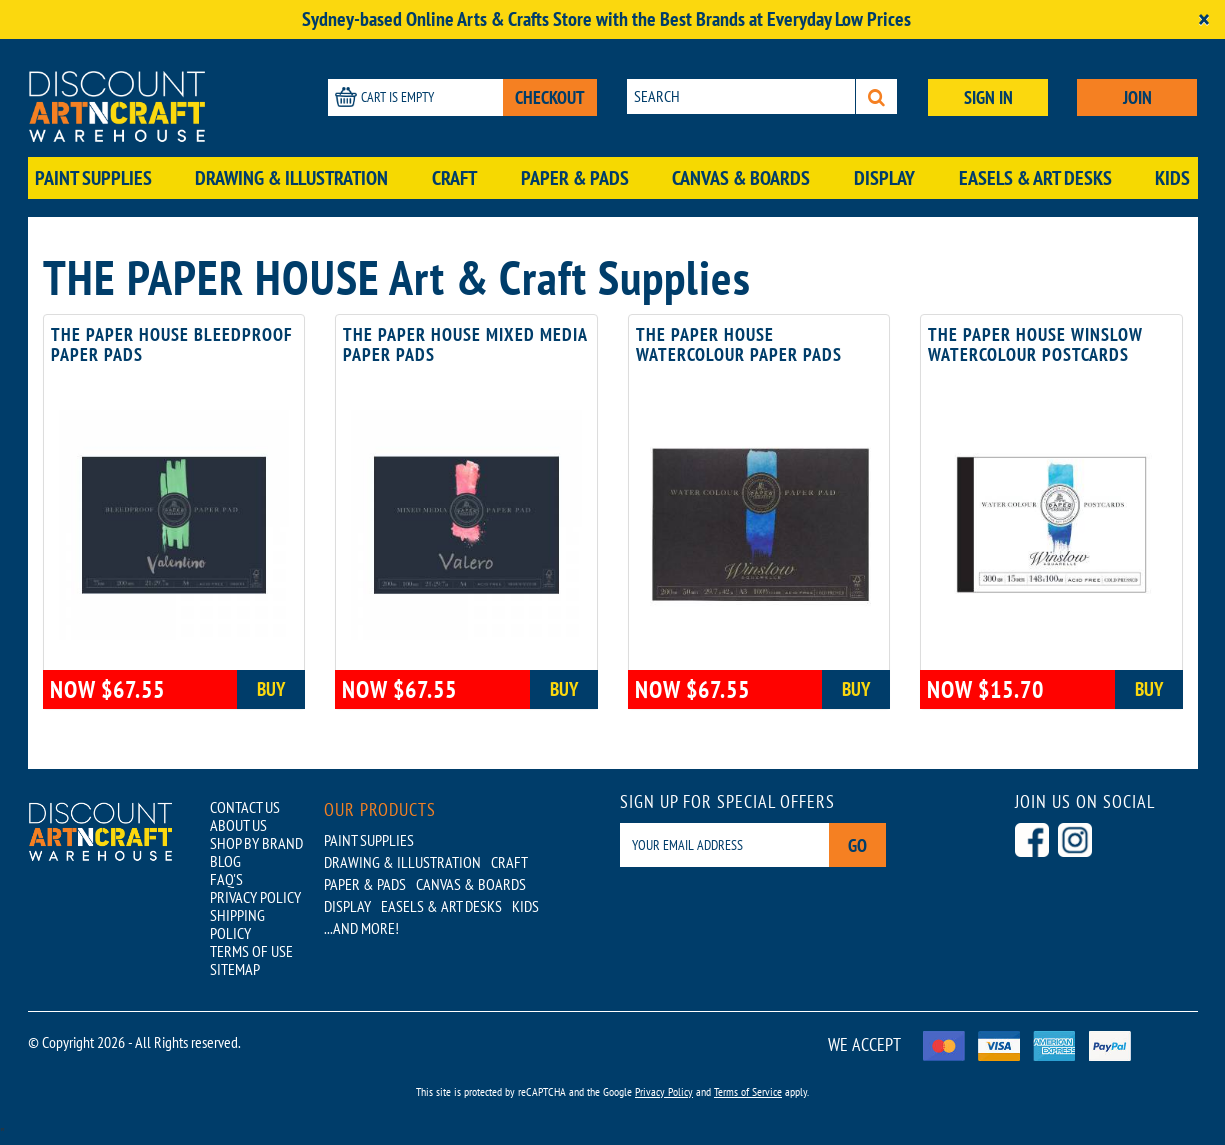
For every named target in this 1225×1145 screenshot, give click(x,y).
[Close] (1204, 19)
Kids (1172, 178)
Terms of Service (748, 1091)
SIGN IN (988, 97)
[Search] (876, 96)
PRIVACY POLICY (255, 897)
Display (884, 178)
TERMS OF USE (251, 951)
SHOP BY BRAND (256, 843)
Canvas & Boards (741, 178)
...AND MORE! (361, 928)
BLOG (225, 861)
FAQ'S (226, 879)
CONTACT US (245, 807)
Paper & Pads (575, 178)
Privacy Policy (664, 1091)
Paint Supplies (93, 178)
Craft (454, 178)
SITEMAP (235, 969)
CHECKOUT (550, 97)
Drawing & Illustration (291, 178)
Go (857, 845)
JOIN (1137, 97)
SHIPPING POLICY (237, 924)
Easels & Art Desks (1035, 178)
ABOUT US (238, 825)
